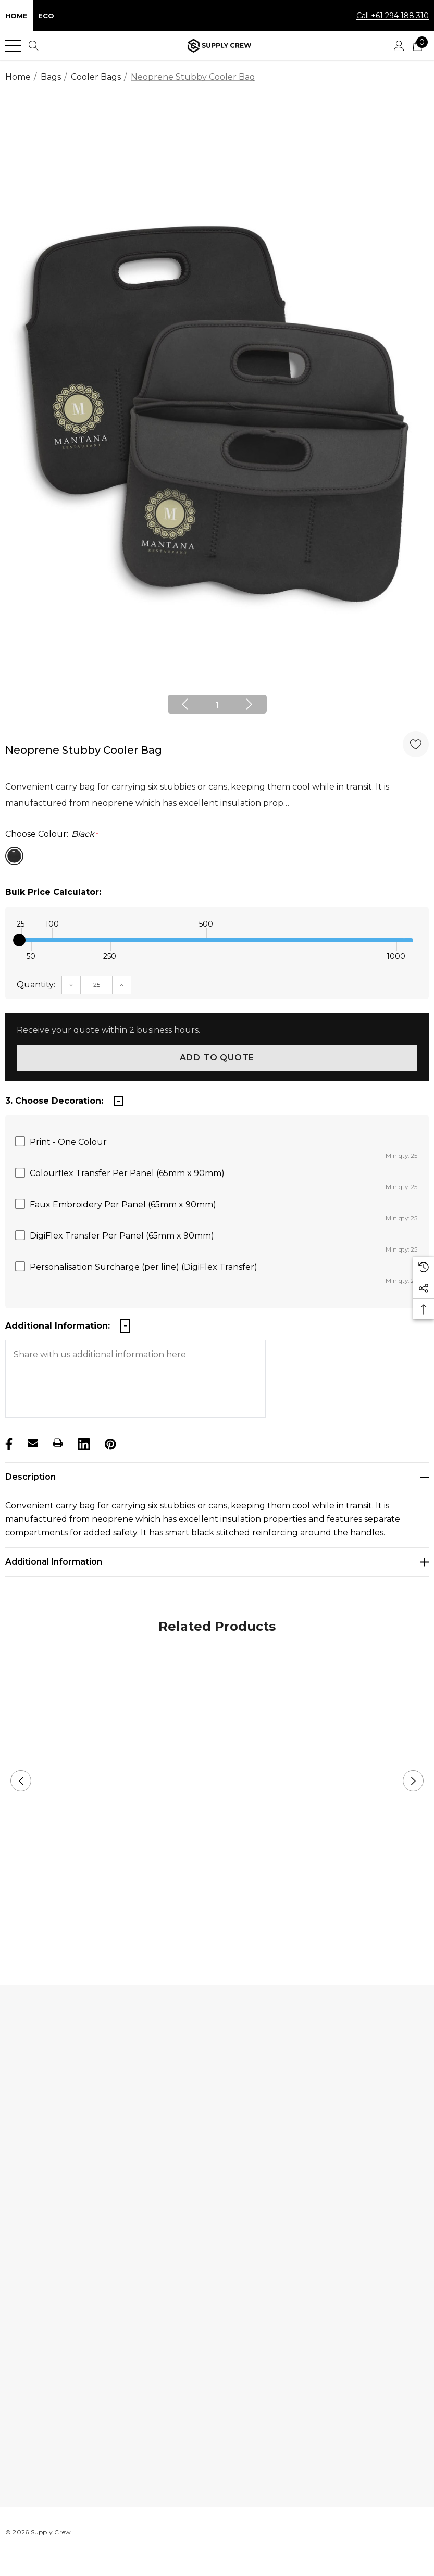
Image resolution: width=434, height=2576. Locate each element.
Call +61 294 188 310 (392, 15)
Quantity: (36, 985)
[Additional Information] (217, 1562)
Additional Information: (57, 1326)
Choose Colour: (51, 834)
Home (16, 15)
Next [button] (249, 704)
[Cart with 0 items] (417, 46)
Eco (46, 15)
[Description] (217, 1476)
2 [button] (225, 1932)
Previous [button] (185, 704)
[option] (217, 412)
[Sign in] (399, 46)
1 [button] (217, 705)
